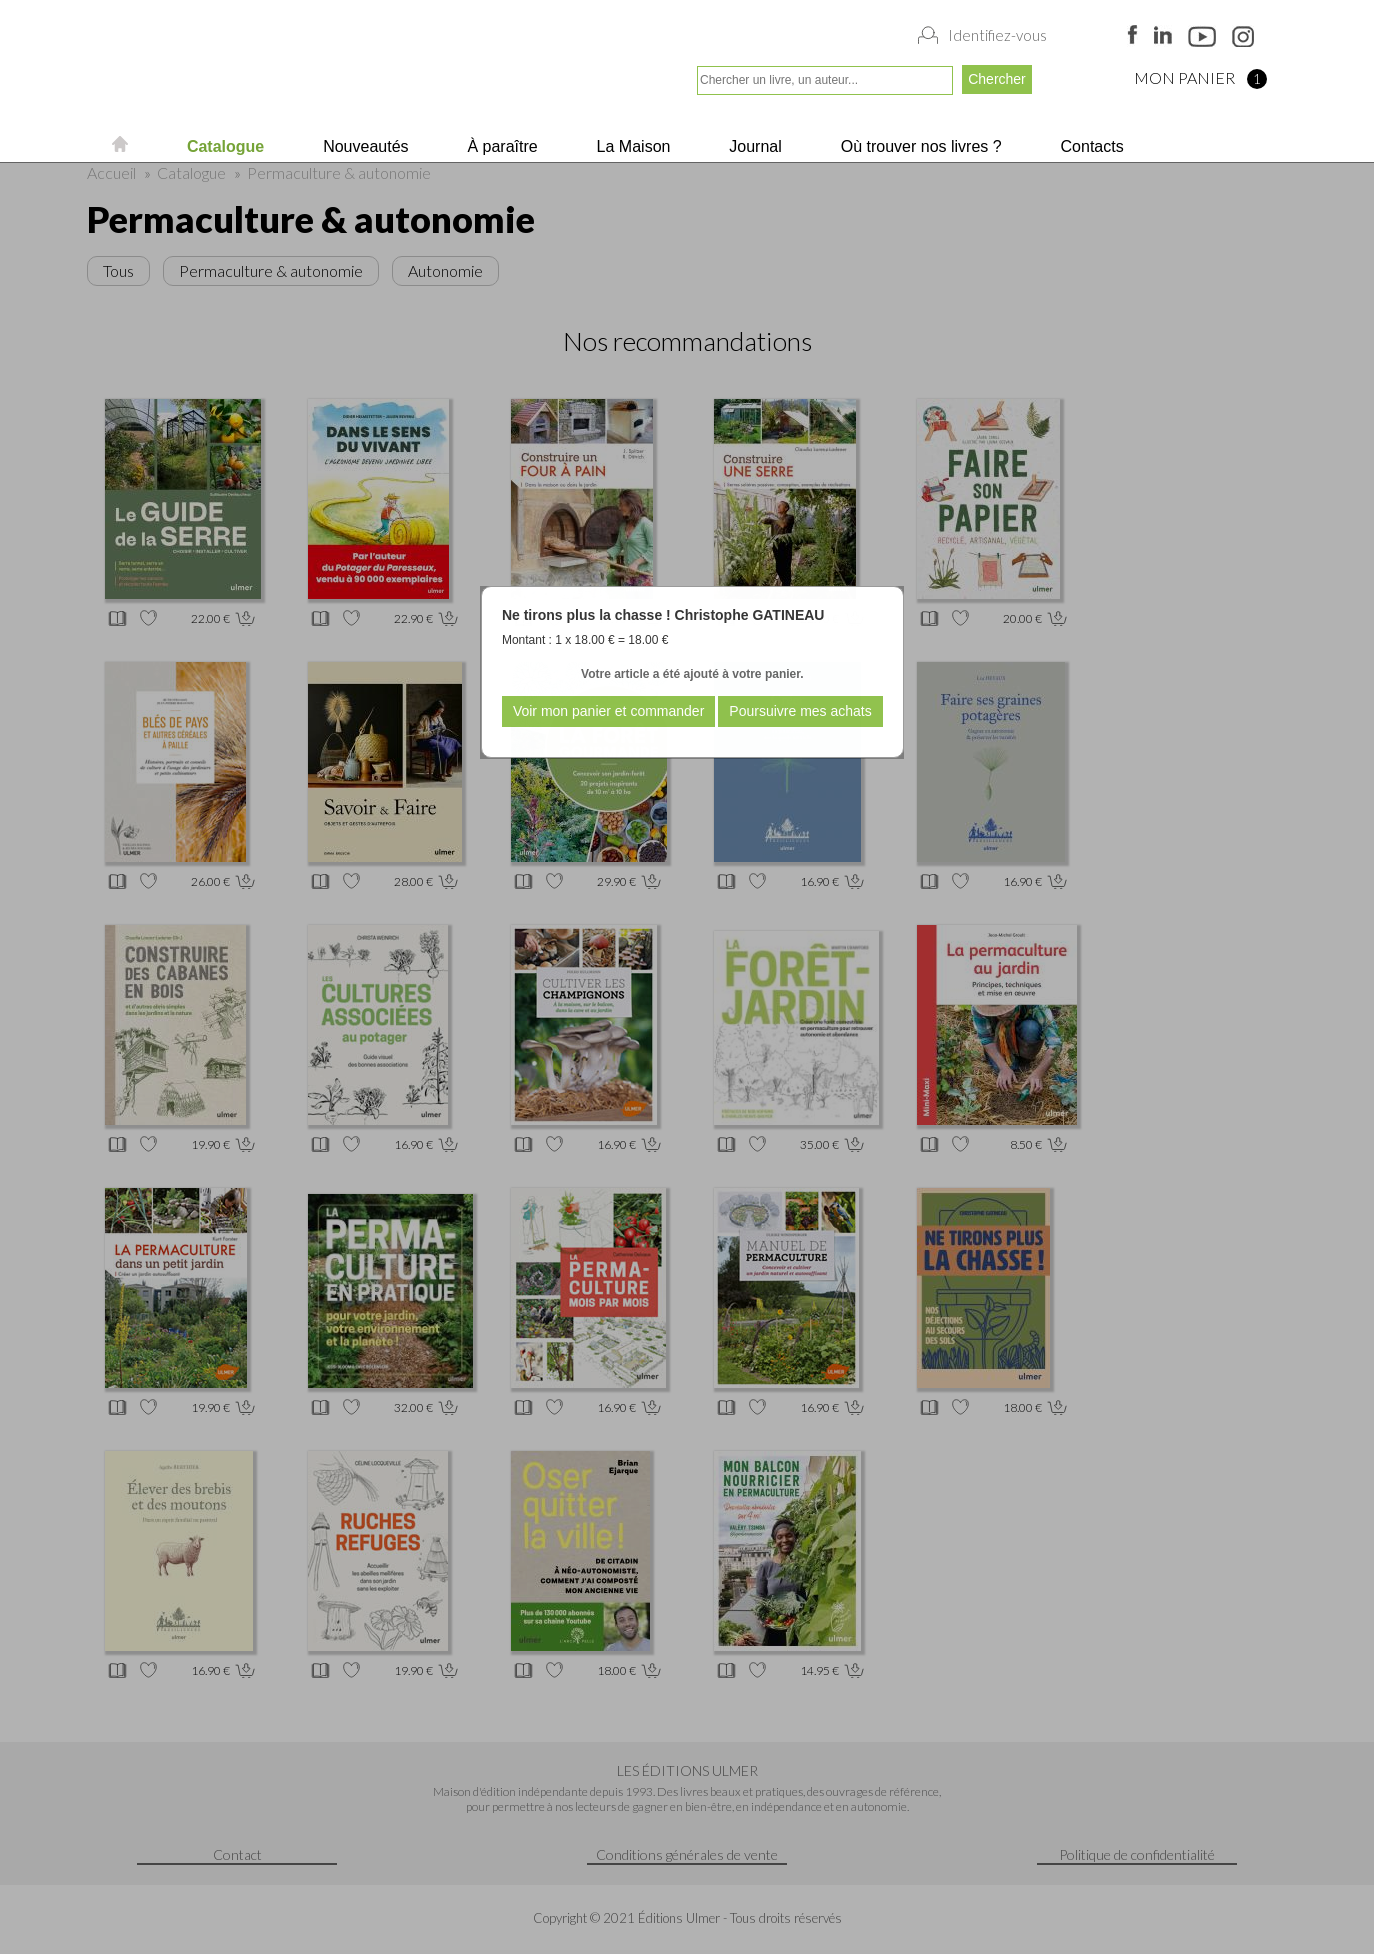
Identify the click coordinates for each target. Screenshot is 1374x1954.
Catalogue (223, 146)
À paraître (500, 146)
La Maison (631, 146)
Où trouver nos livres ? (918, 146)
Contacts (1090, 146)
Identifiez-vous (997, 35)
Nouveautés (364, 146)
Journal (753, 146)
